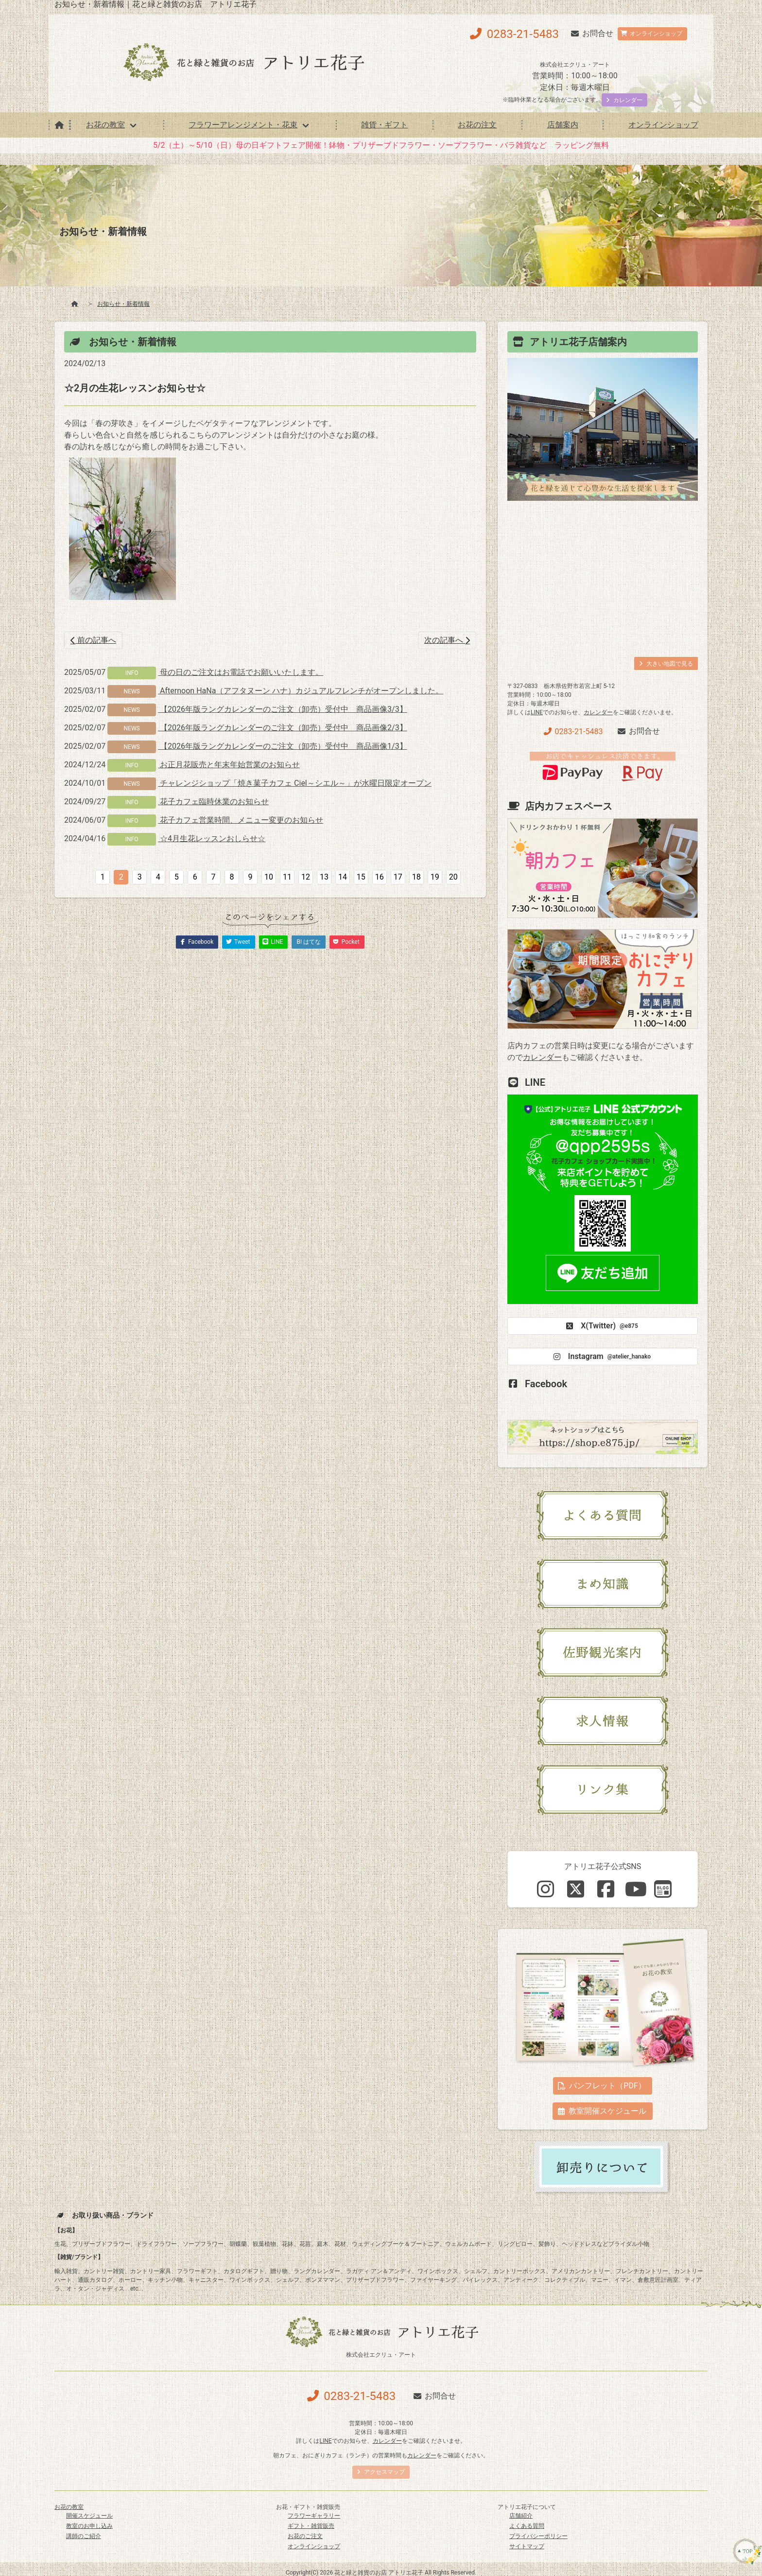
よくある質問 (526, 2526)
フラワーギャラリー (314, 2515)
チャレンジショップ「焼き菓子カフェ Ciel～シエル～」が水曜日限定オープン (295, 783)
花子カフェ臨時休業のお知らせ (213, 801)
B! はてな (308, 941)
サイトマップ (526, 2546)
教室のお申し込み (89, 2526)
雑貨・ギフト (384, 124)
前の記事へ (93, 640)
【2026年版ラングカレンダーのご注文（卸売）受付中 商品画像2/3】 (282, 727)
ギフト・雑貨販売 (311, 2526)
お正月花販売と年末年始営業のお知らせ (229, 764)
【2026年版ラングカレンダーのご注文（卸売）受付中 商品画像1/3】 (282, 746)
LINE (537, 712)
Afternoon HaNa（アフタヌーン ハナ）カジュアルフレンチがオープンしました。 (300, 690)
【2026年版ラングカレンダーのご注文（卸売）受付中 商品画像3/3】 (282, 709)
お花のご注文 (305, 2536)
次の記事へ (447, 640)
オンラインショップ (663, 124)
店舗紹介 (521, 2515)
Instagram (601, 1356)
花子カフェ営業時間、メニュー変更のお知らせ (240, 820)
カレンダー (598, 712)
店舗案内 (562, 124)
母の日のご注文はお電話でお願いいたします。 (240, 672)
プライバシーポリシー (538, 2536)
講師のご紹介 (83, 2536)
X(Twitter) (601, 1326)
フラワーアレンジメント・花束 (243, 124)
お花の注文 (477, 124)
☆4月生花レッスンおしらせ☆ (211, 838)
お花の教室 (105, 124)
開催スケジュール (89, 2515)
